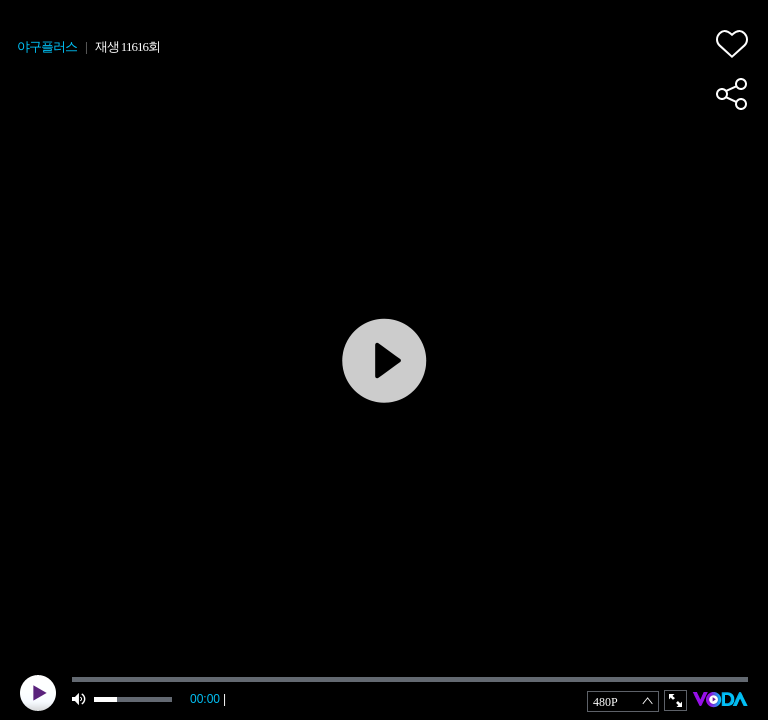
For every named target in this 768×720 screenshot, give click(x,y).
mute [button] (80, 699)
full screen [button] (675, 700)
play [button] (38, 693)
